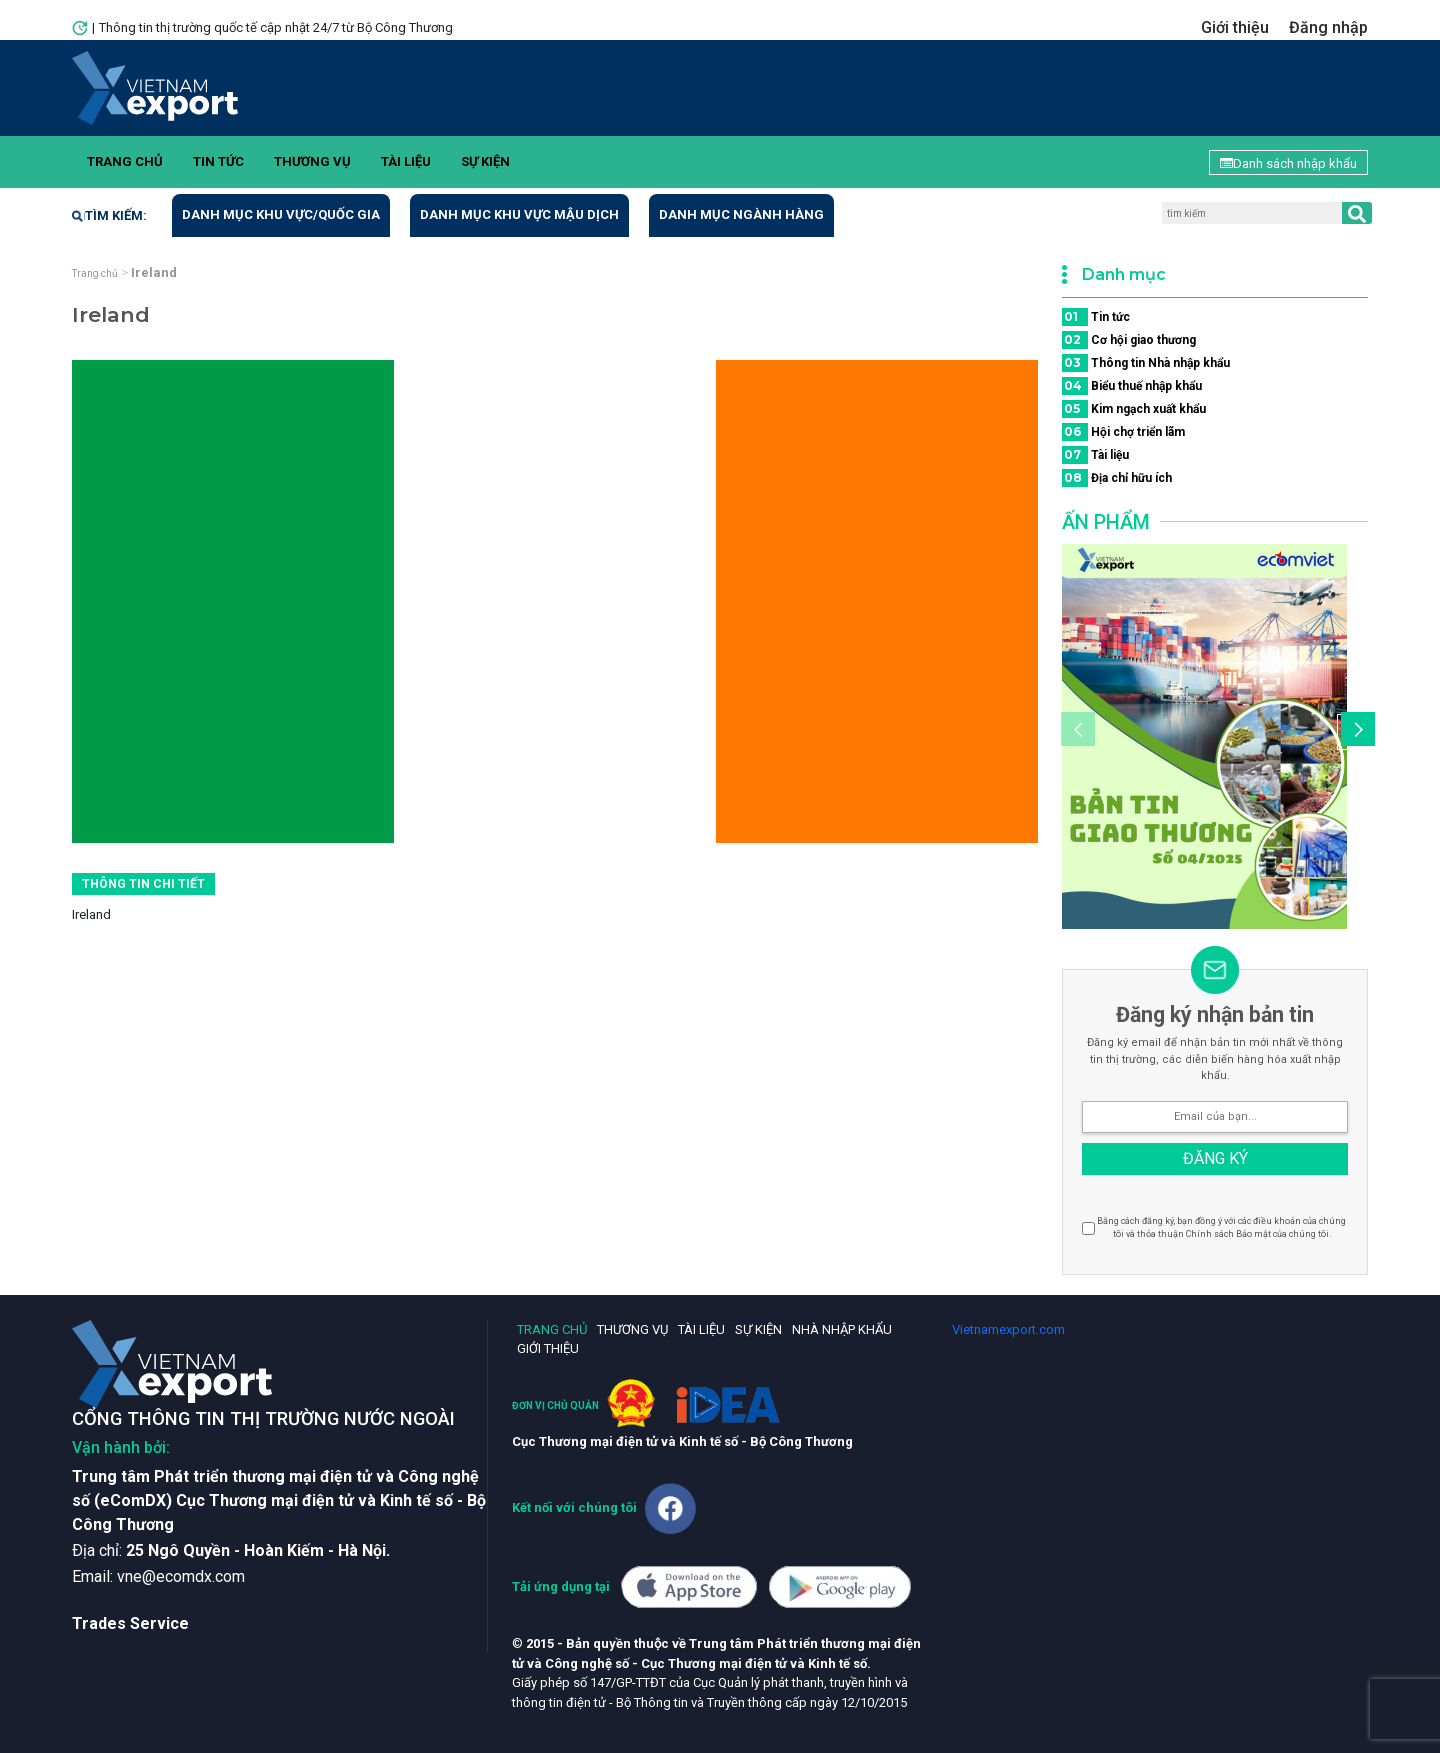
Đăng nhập (1328, 27)
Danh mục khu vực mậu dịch (519, 214)
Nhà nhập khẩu (842, 1329)
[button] (1355, 732)
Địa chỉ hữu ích (1117, 478)
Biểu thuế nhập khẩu (1132, 386)
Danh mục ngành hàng (741, 214)
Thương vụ (312, 161)
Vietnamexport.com (1008, 1329)
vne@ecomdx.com (181, 1576)
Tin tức (218, 161)
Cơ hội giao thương (1129, 340)
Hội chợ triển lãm (1123, 432)
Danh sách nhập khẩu (1288, 163)
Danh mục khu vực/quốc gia (281, 214)
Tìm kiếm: (109, 215)
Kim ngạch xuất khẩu (1134, 409)
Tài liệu (406, 161)
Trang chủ (125, 161)
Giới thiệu (1235, 27)
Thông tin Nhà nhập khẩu (1146, 363)
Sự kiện (485, 161)
